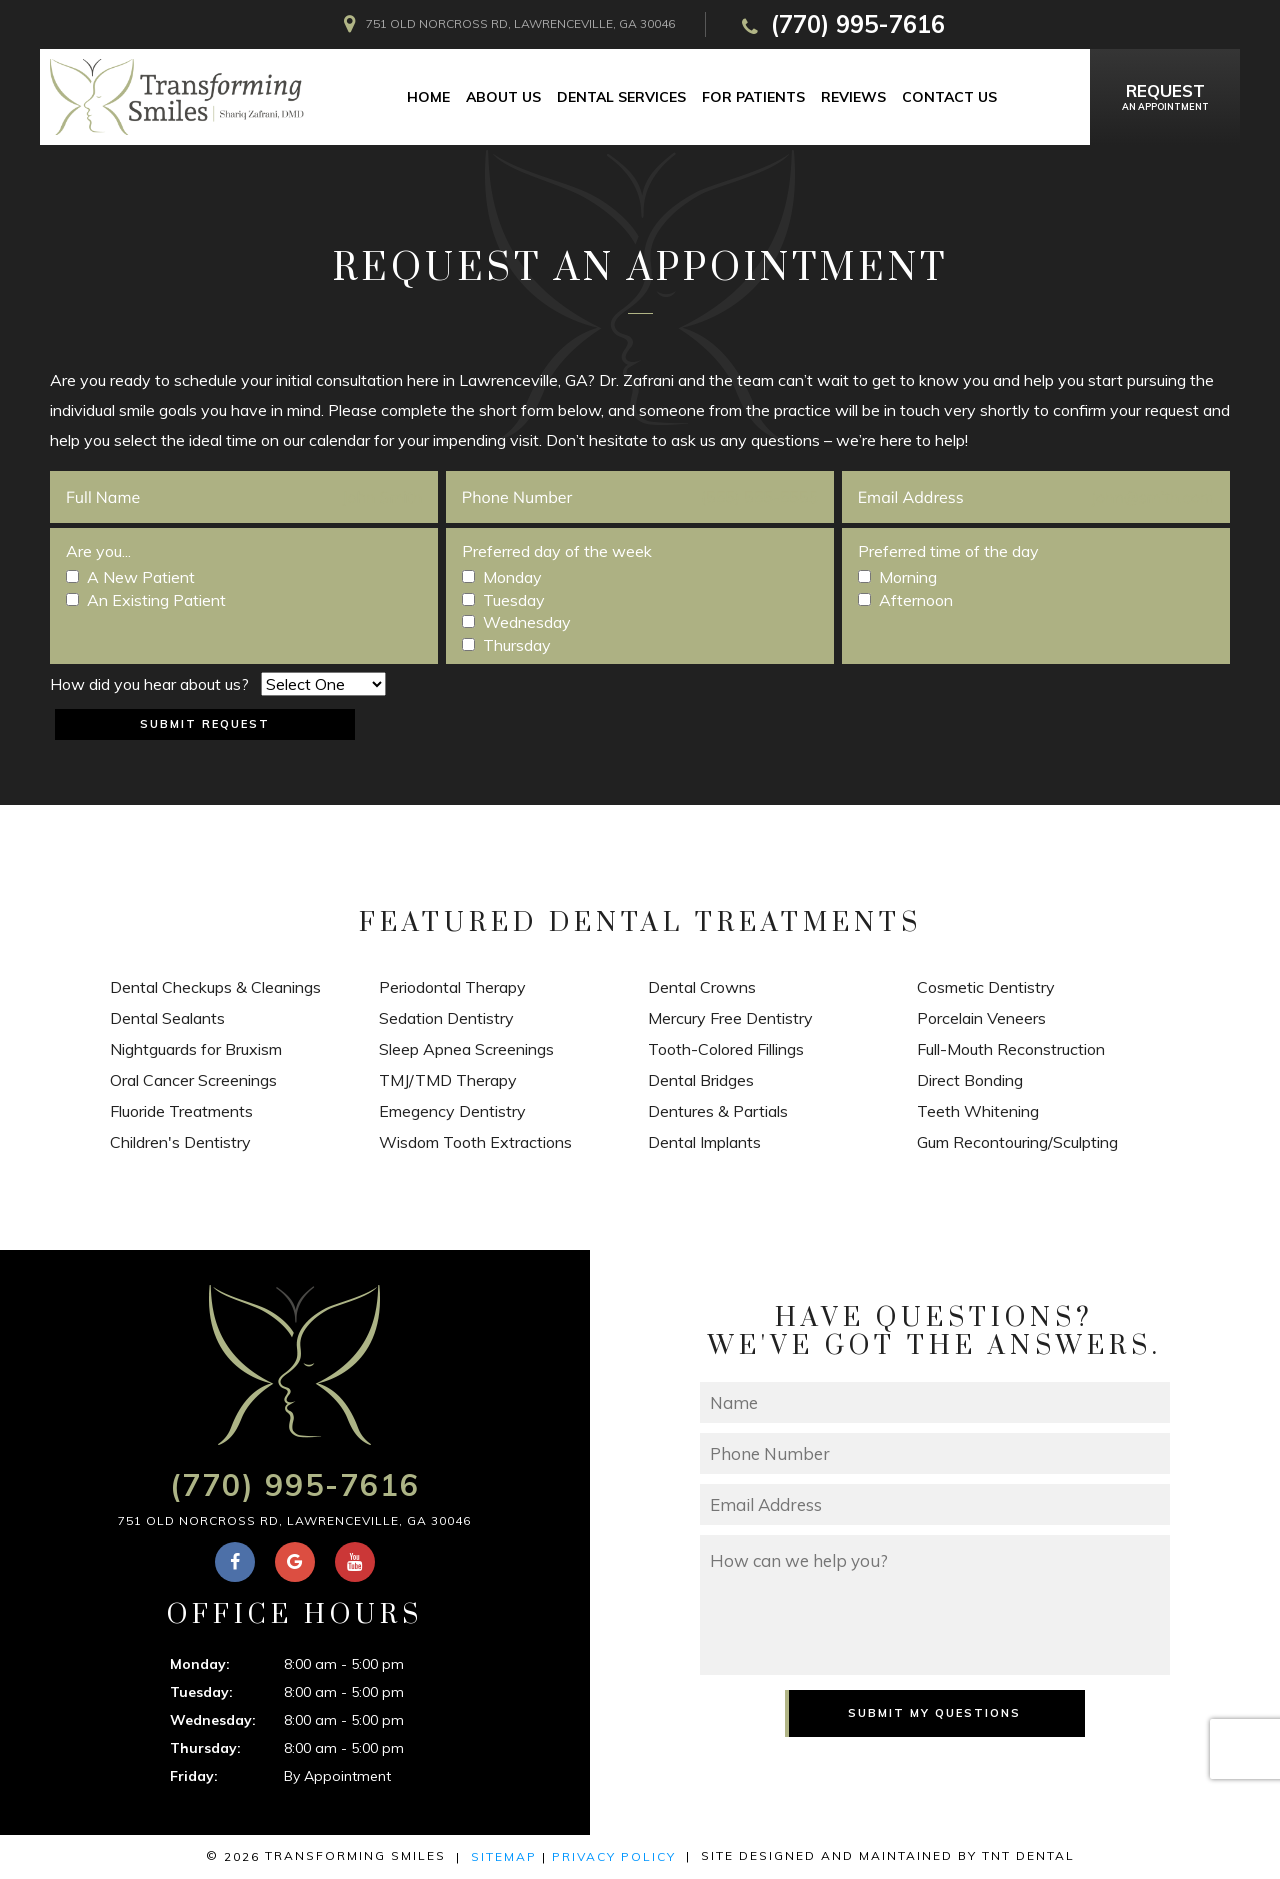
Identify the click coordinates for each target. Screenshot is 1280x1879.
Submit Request (205, 724)
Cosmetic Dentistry (986, 987)
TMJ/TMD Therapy (448, 1080)
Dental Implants (704, 1142)
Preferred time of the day (948, 551)
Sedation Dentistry (446, 1018)
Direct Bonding (970, 1080)
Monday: (200, 1664)
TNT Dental (1028, 1855)
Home (428, 97)
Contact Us (949, 97)
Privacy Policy (614, 1856)
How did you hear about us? (149, 684)
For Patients (753, 97)
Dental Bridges (701, 1080)
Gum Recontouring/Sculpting (1017, 1142)
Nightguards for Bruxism (196, 1049)
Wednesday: (213, 1720)
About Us (503, 97)
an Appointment (1165, 95)
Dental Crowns (702, 987)
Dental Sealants (167, 1018)
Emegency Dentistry (452, 1111)
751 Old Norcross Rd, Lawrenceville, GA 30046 (294, 1520)
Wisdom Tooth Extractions (475, 1142)
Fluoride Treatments (181, 1111)
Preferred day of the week (557, 551)
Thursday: (205, 1748)
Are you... (98, 551)
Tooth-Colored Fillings (726, 1049)
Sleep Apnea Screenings (466, 1049)
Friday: (194, 1776)
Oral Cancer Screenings (193, 1080)
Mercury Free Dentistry (730, 1018)
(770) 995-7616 (840, 24)
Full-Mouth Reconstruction (1011, 1049)
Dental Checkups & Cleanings (215, 987)
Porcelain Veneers (981, 1018)
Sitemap (504, 1856)
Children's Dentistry (180, 1142)
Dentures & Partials (718, 1111)
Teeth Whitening (978, 1111)
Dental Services (621, 97)
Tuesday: (201, 1692)
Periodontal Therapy (452, 987)
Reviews (853, 97)
